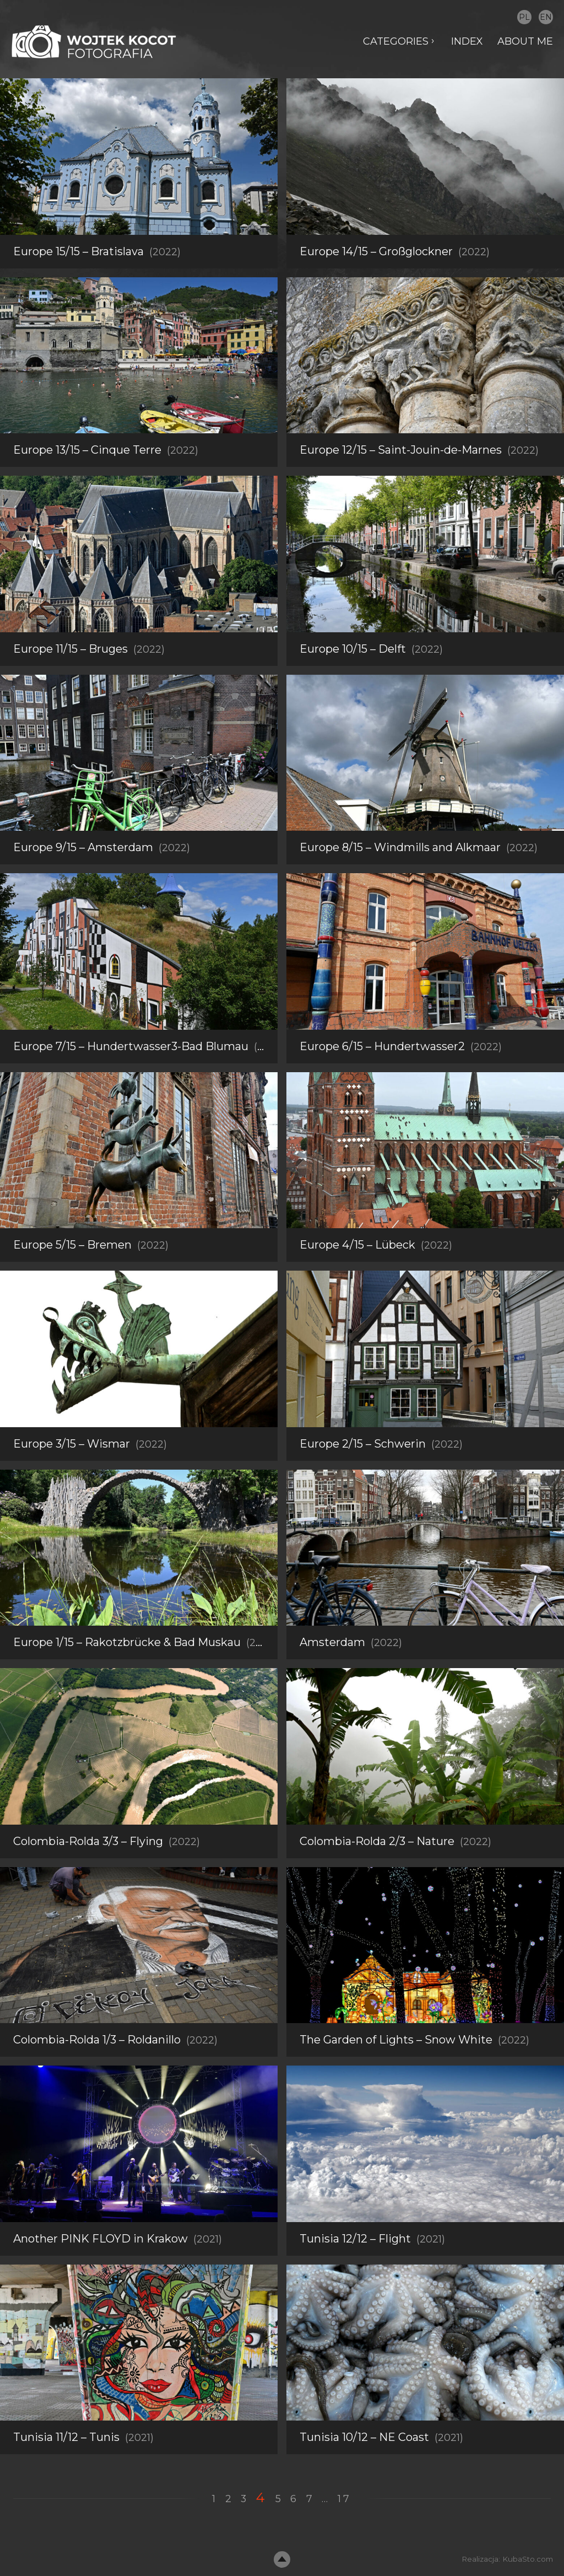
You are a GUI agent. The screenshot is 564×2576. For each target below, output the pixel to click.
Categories (395, 41)
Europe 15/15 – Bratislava (78, 251)
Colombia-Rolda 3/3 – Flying (88, 1871)
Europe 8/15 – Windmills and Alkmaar (400, 847)
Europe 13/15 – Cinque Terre (87, 449)
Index (466, 41)
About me (525, 41)
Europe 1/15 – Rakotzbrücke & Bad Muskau (127, 1672)
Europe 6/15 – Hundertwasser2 (382, 1076)
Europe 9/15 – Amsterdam (83, 847)
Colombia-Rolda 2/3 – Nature (377, 1871)
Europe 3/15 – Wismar (71, 1473)
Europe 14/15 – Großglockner (376, 251)
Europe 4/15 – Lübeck (357, 1275)
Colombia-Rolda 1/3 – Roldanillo (97, 2070)
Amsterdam (332, 1672)
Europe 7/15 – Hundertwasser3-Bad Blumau (130, 1076)
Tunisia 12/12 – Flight (355, 2268)
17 (345, 2499)
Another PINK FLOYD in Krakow (100, 2268)
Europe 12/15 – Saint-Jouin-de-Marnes (401, 449)
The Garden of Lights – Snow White (396, 2070)
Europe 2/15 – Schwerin (363, 1473)
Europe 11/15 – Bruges (70, 648)
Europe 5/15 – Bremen (72, 1275)
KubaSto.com (527, 2559)
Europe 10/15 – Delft (353, 648)
